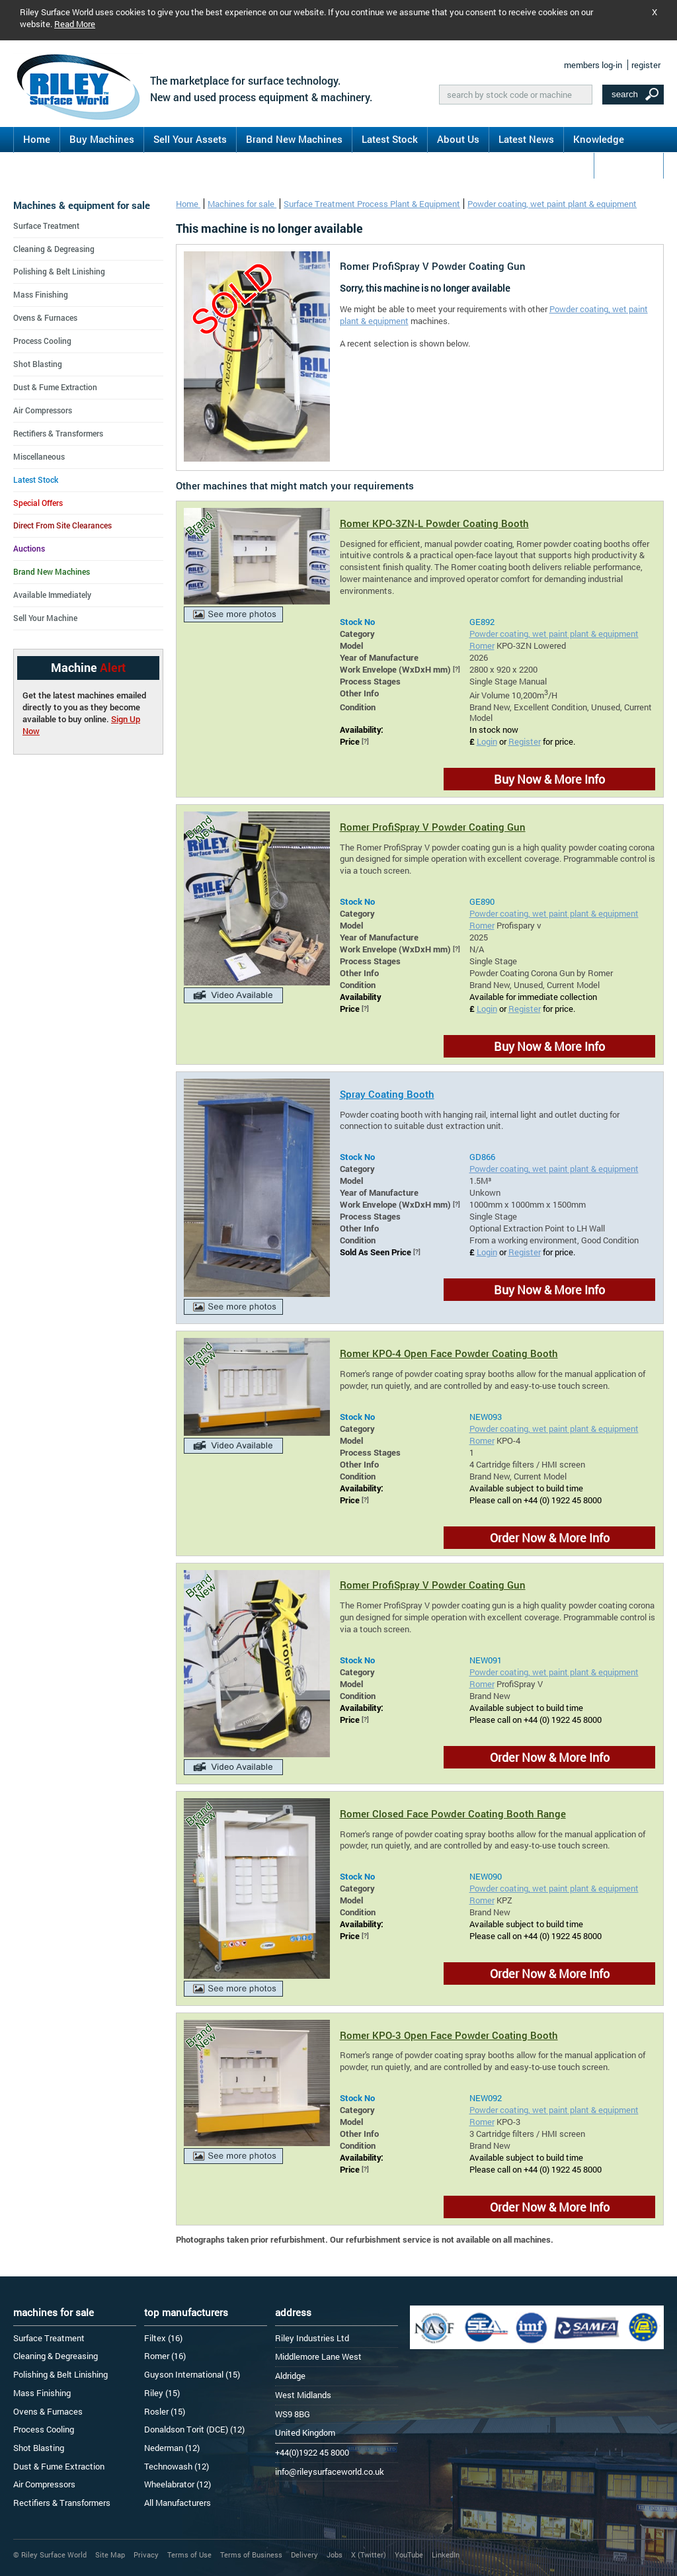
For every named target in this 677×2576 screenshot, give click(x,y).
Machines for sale (242, 203)
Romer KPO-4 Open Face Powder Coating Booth (449, 1353)
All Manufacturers (177, 2502)
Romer (482, 645)
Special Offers (38, 502)
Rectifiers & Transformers (58, 433)
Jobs (334, 2554)
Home (36, 138)
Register (524, 741)
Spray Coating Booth (387, 1094)
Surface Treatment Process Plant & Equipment (372, 203)
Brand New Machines (294, 138)
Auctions (29, 548)
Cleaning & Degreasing (54, 248)
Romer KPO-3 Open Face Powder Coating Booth (449, 2035)
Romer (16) (165, 2355)
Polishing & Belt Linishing (59, 271)
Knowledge (598, 138)
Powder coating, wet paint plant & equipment (552, 203)
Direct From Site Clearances (62, 525)
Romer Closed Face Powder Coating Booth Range (453, 1813)
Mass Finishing (40, 294)
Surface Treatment (46, 225)
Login (487, 741)
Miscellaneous (39, 456)
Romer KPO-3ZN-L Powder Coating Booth (434, 523)
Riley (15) (162, 2393)
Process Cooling (42, 340)
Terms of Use (189, 2554)
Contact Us (629, 164)
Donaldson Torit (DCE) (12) (194, 2429)
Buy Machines (101, 138)
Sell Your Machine (45, 617)
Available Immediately (52, 594)
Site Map (110, 2554)
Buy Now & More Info (549, 779)
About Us (458, 138)
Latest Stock (390, 138)
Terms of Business (251, 2554)
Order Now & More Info (550, 1538)
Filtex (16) (163, 2338)
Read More (74, 24)
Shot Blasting (37, 363)
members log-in (593, 65)
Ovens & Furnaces (45, 317)
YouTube (409, 2554)
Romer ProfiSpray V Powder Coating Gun (433, 826)
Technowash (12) (176, 2466)
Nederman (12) (172, 2447)
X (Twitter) (368, 2554)
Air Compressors (42, 410)
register (645, 65)
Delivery (304, 2554)
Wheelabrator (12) (177, 2484)
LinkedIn (445, 2554)
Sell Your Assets (190, 138)
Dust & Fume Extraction (55, 387)
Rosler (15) (164, 2411)
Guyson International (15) (192, 2374)
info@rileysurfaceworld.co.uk (329, 2471)
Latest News (526, 138)
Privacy (146, 2554)
